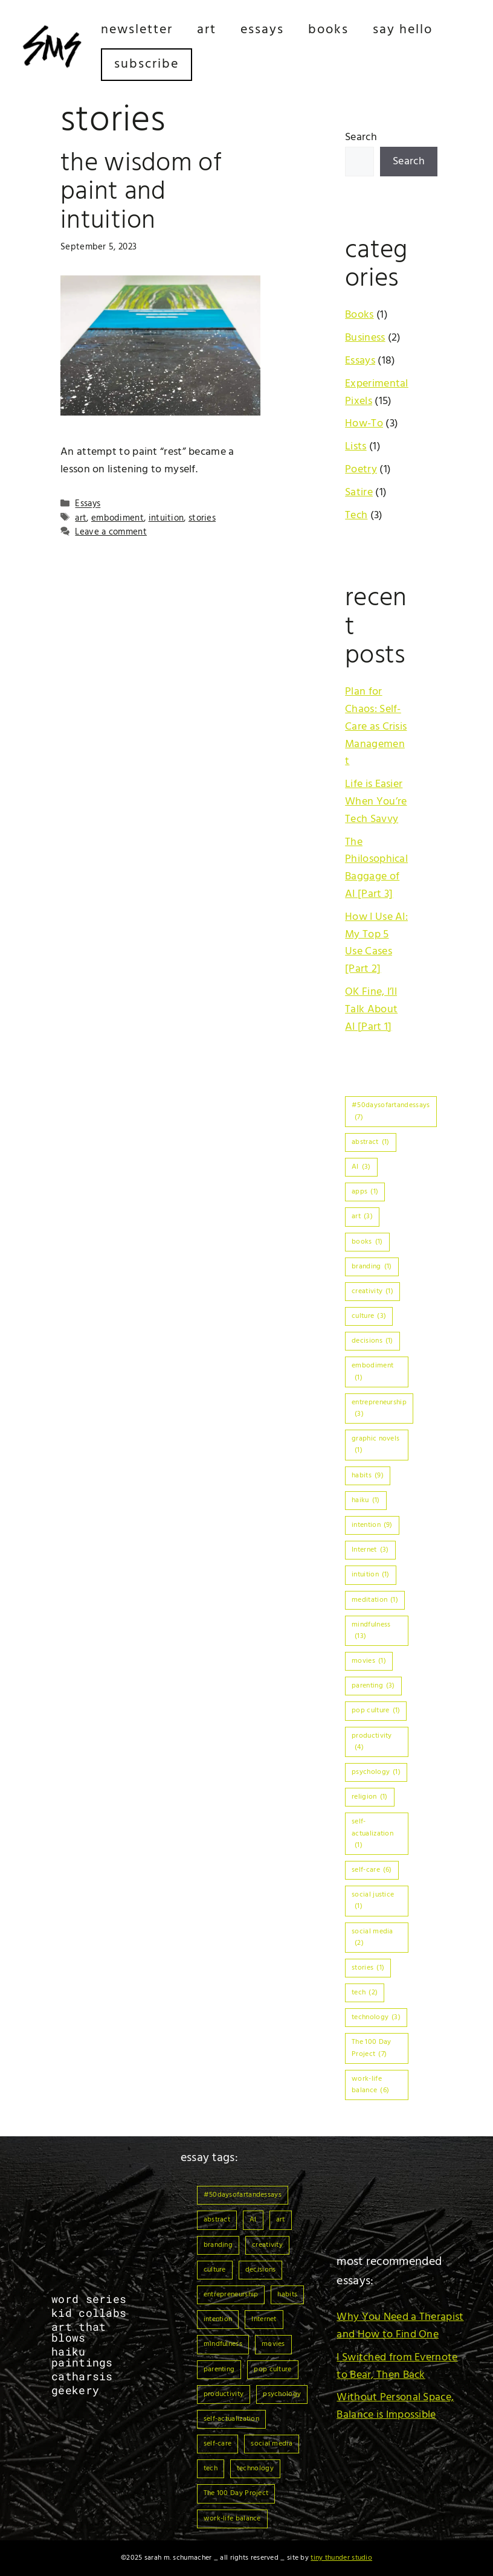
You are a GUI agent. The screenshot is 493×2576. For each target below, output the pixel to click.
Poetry (361, 469)
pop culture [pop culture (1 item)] (376, 1710)
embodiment (117, 518)
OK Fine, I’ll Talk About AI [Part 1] (371, 1009)
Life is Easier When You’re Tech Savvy (376, 802)
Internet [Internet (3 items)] (370, 1550)
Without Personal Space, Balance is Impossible (395, 2406)
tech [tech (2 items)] (365, 1993)
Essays (262, 29)
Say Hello (403, 29)
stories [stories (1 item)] (368, 1968)
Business (365, 338)
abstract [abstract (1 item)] (370, 1142)
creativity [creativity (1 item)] (372, 1291)
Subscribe (146, 64)
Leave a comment (111, 532)
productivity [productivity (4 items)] (372, 1741)
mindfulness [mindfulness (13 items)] (371, 1630)
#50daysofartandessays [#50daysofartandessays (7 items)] (391, 1111)
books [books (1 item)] (367, 1242)
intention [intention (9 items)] (372, 1525)
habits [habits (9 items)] (368, 1475)
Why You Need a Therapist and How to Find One (400, 2325)
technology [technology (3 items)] (376, 2017)
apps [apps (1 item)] (365, 1192)
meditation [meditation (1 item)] (375, 1600)
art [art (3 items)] (362, 1216)
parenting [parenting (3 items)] (373, 1686)
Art (206, 29)
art (80, 518)
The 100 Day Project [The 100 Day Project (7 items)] (371, 2048)
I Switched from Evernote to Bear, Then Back (397, 2366)
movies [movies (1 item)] (369, 1661)
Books (328, 29)
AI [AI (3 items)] (361, 1167)
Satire (359, 492)
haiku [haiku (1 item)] (365, 1500)
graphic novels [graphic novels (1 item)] (375, 1444)
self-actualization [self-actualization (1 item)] (372, 1833)
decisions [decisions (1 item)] (372, 1341)
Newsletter (137, 29)
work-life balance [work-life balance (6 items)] (370, 2084)
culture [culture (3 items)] (369, 1316)
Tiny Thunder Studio (341, 2558)
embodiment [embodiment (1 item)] (372, 1371)
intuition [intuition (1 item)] (371, 1575)
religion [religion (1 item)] (369, 1797)
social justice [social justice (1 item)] (373, 1900)
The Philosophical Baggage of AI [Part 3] (376, 868)
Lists (356, 446)
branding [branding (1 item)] (372, 1267)
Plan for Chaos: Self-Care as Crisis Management (376, 726)
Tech (356, 515)
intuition (166, 518)
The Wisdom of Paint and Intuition (141, 192)
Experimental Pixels (376, 392)
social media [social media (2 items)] (372, 1937)
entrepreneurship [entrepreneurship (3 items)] (379, 1408)
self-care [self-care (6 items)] (372, 1870)
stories (202, 518)
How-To (364, 423)
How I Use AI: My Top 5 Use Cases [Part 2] (376, 943)
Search (361, 137)
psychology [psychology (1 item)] (376, 1772)
